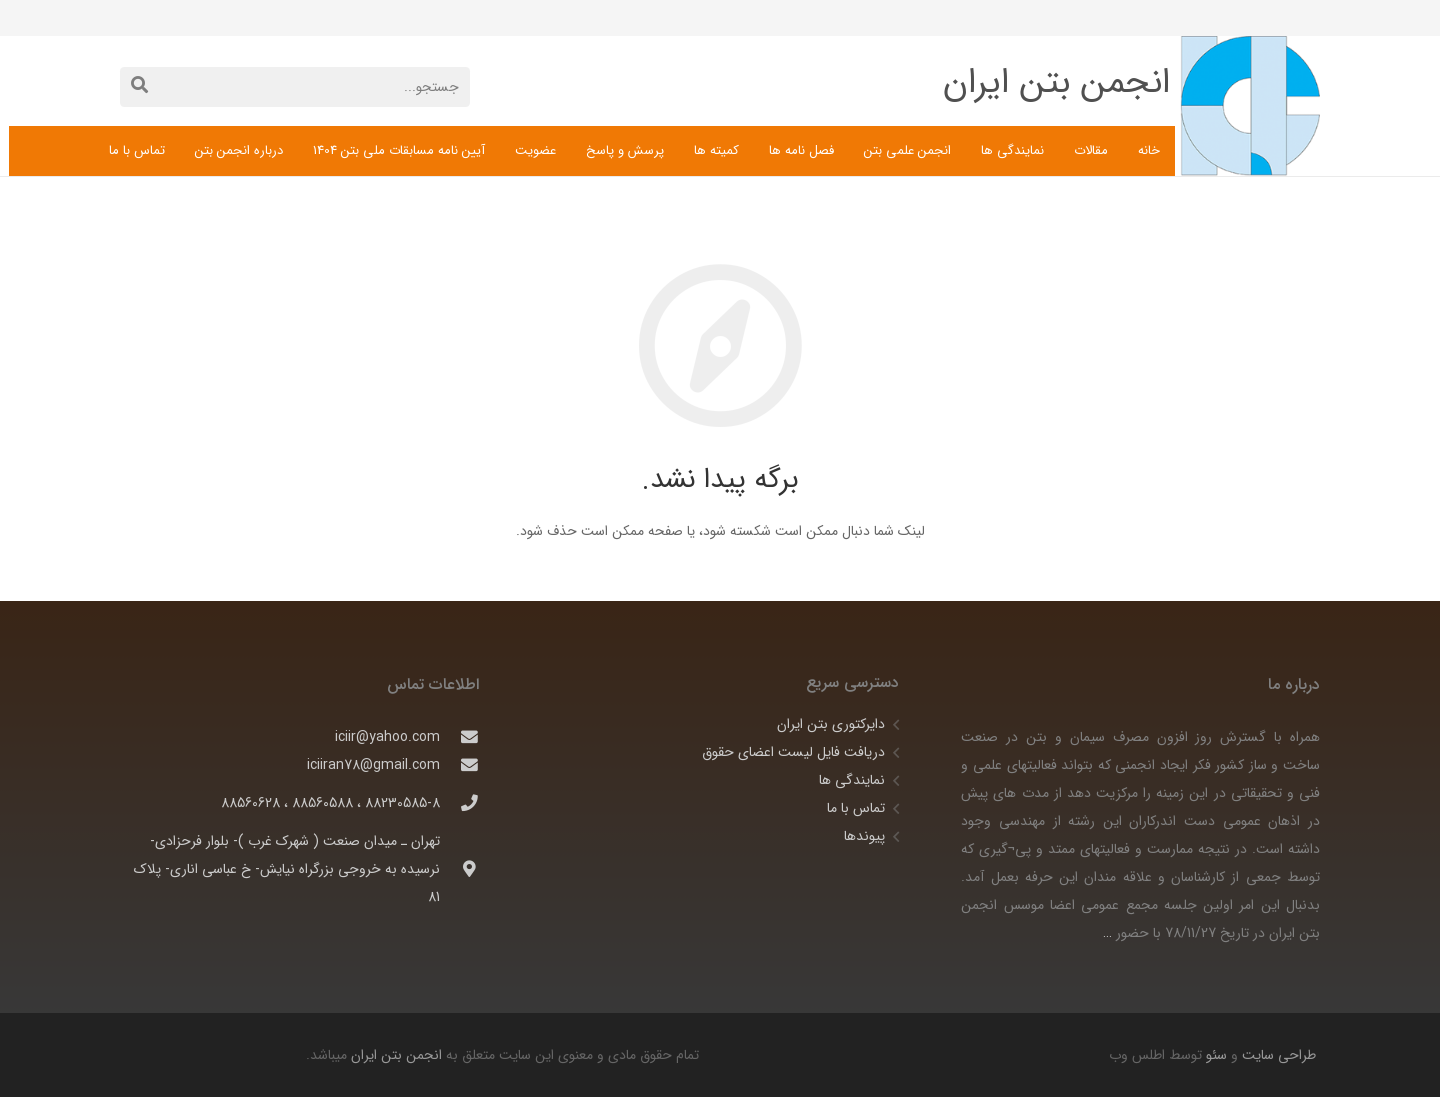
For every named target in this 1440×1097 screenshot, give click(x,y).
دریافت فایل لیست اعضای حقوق (793, 752)
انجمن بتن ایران (396, 1055)
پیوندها (864, 836)
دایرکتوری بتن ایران (831, 724)
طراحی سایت (1277, 1055)
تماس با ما (856, 808)
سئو (1216, 1055)
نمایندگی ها (852, 780)
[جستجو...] (295, 86)
